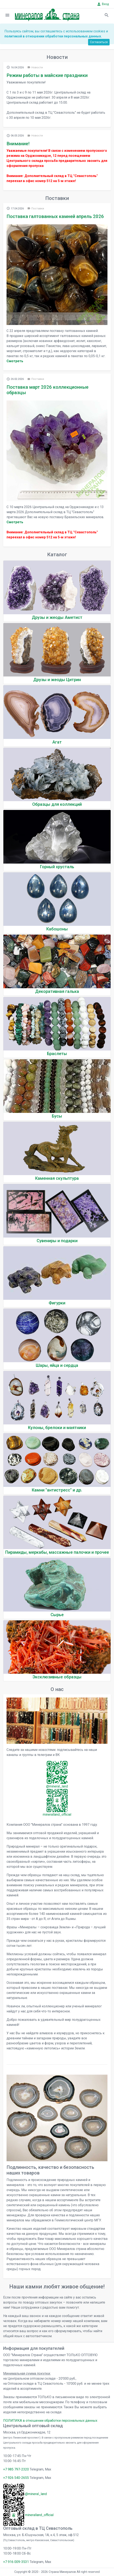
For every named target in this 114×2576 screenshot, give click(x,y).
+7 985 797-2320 (16, 2469)
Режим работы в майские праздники (47, 75)
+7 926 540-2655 (16, 2478)
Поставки (35, 208)
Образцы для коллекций (57, 804)
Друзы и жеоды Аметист (57, 617)
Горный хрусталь (57, 866)
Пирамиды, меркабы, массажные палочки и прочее (57, 1552)
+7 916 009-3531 (16, 2562)
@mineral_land (57, 1786)
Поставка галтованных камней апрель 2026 (55, 216)
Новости (35, 67)
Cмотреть (15, 361)
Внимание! (18, 143)
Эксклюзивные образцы (57, 1676)
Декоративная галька (57, 991)
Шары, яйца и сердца (57, 1365)
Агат (57, 742)
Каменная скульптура (57, 1178)
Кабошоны (57, 928)
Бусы (57, 1116)
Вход (103, 4)
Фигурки (57, 1302)
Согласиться (99, 42)
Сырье (57, 1614)
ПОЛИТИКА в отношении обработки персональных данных (50, 2421)
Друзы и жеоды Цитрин (57, 679)
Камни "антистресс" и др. (57, 1490)
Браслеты (57, 1053)
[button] (47, 1739)
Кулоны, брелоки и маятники (57, 1427)
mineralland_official (57, 1814)
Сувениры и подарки (57, 1240)
